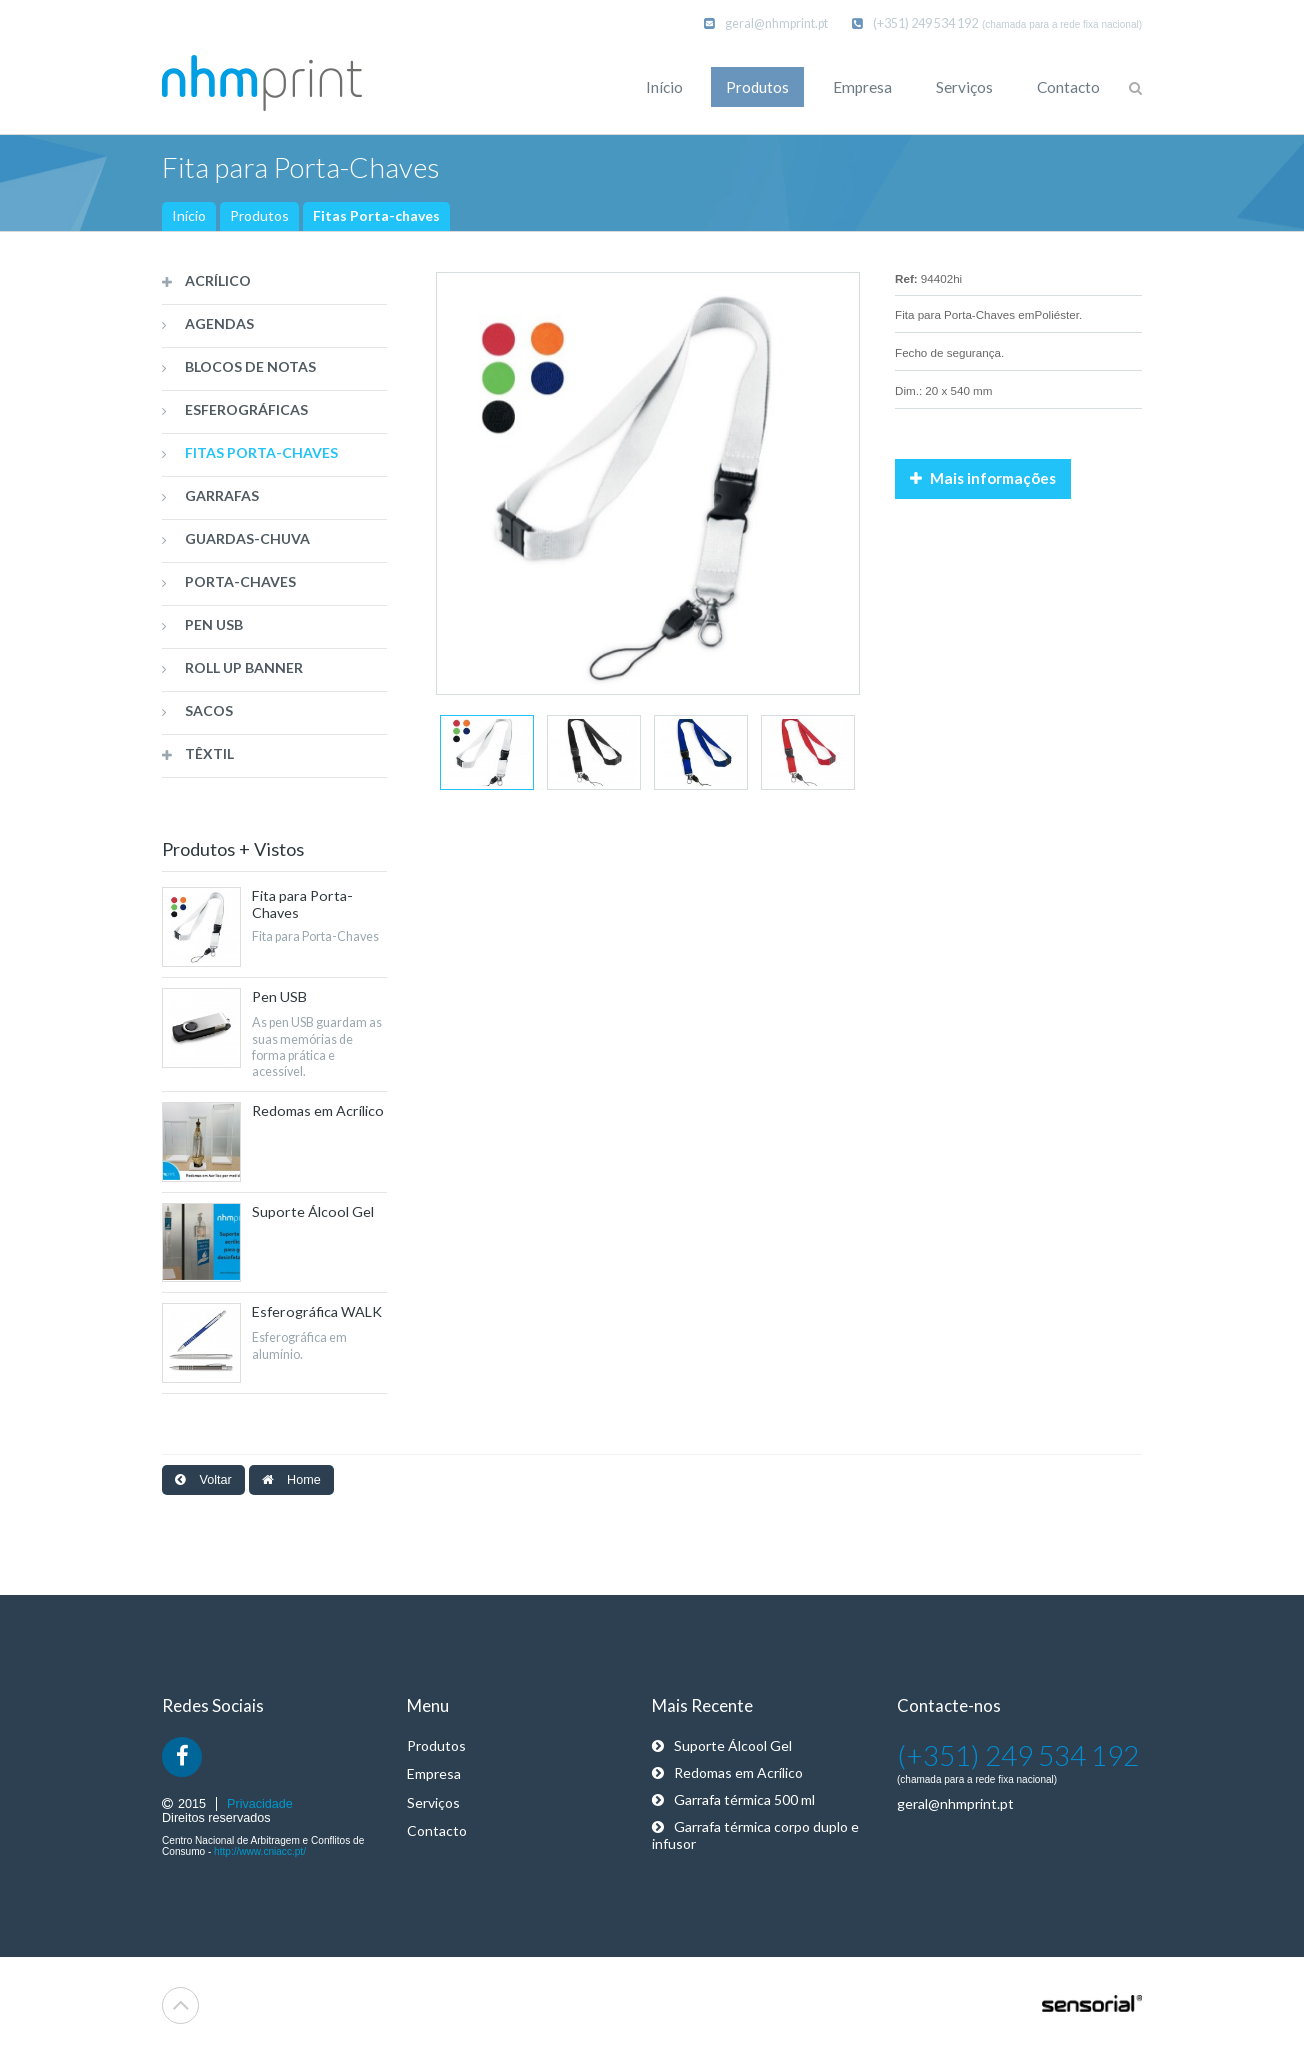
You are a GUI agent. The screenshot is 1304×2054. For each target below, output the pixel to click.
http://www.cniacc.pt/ (260, 1851)
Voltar (203, 1480)
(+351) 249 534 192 (915, 23)
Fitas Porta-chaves (376, 215)
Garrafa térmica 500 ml (733, 1799)
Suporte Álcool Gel (722, 1745)
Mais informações (983, 478)
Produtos (259, 215)
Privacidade (260, 1804)
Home (291, 1480)
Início (189, 215)
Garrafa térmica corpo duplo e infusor (755, 1835)
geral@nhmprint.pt (766, 23)
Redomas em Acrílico (727, 1772)
